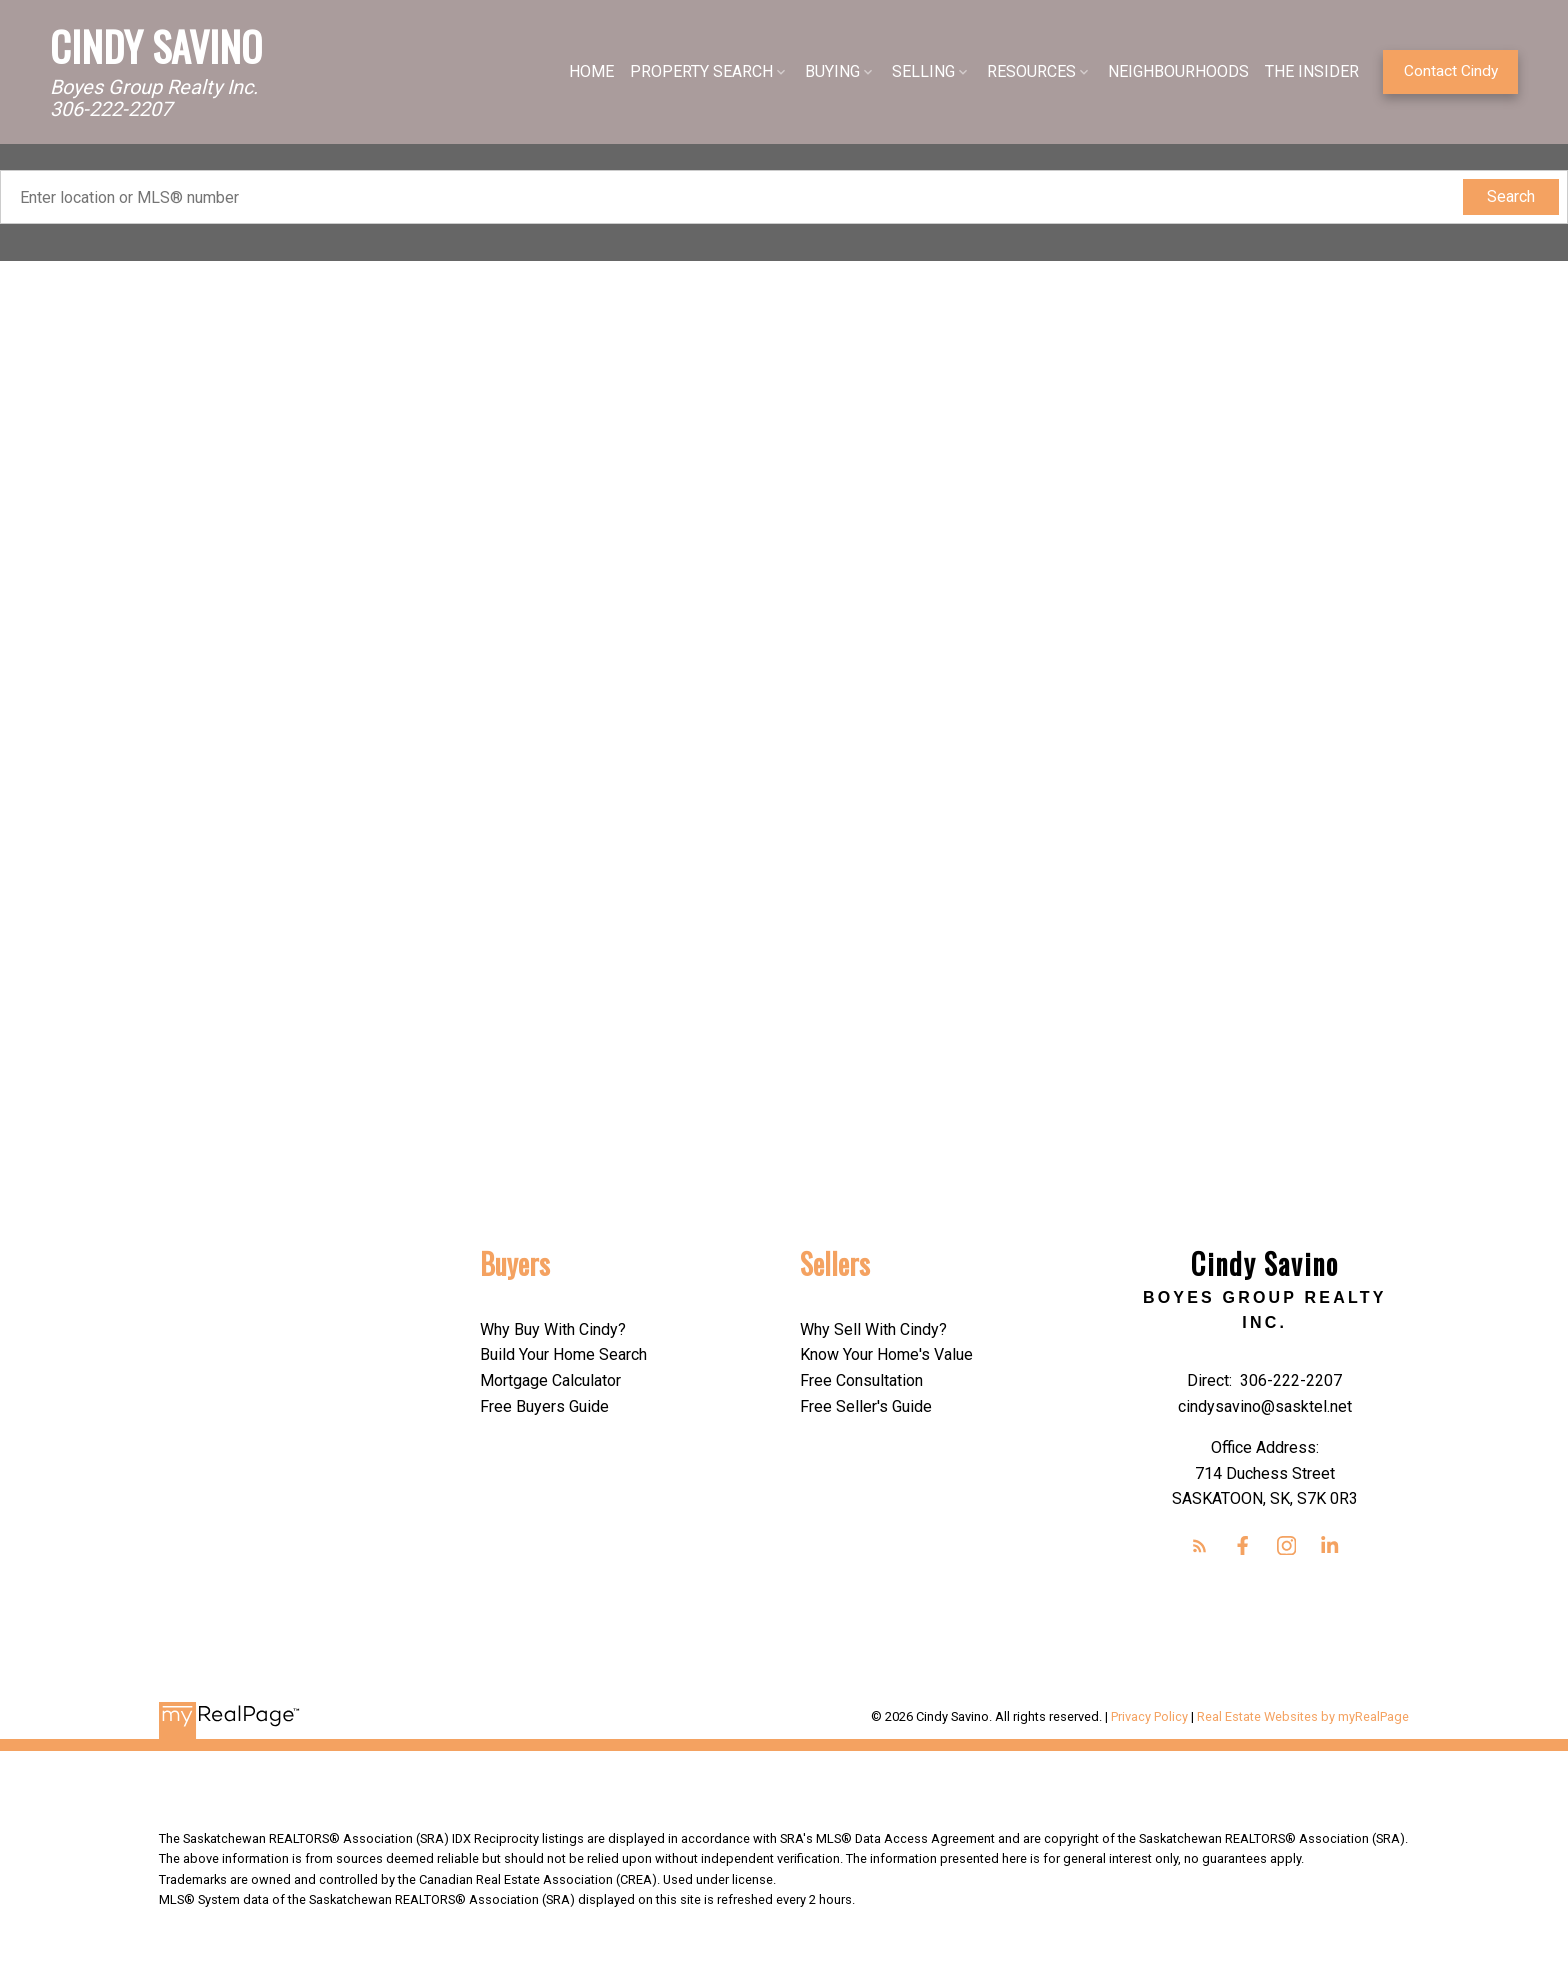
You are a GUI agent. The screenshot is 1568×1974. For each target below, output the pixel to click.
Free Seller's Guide (866, 1406)
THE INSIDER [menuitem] (1312, 71)
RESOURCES (1031, 71)
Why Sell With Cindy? (873, 1329)
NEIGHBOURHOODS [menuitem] (1178, 71)
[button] (1450, 72)
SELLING (923, 71)
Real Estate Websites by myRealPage (1303, 1716)
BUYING (832, 71)
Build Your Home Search (563, 1354)
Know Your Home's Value (886, 1354)
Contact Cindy (1451, 71)
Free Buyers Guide (544, 1406)
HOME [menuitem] (591, 71)
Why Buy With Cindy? (553, 1329)
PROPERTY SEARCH (701, 71)
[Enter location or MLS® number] (735, 197)
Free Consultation (861, 1380)
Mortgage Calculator (550, 1380)
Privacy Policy (1149, 1716)
